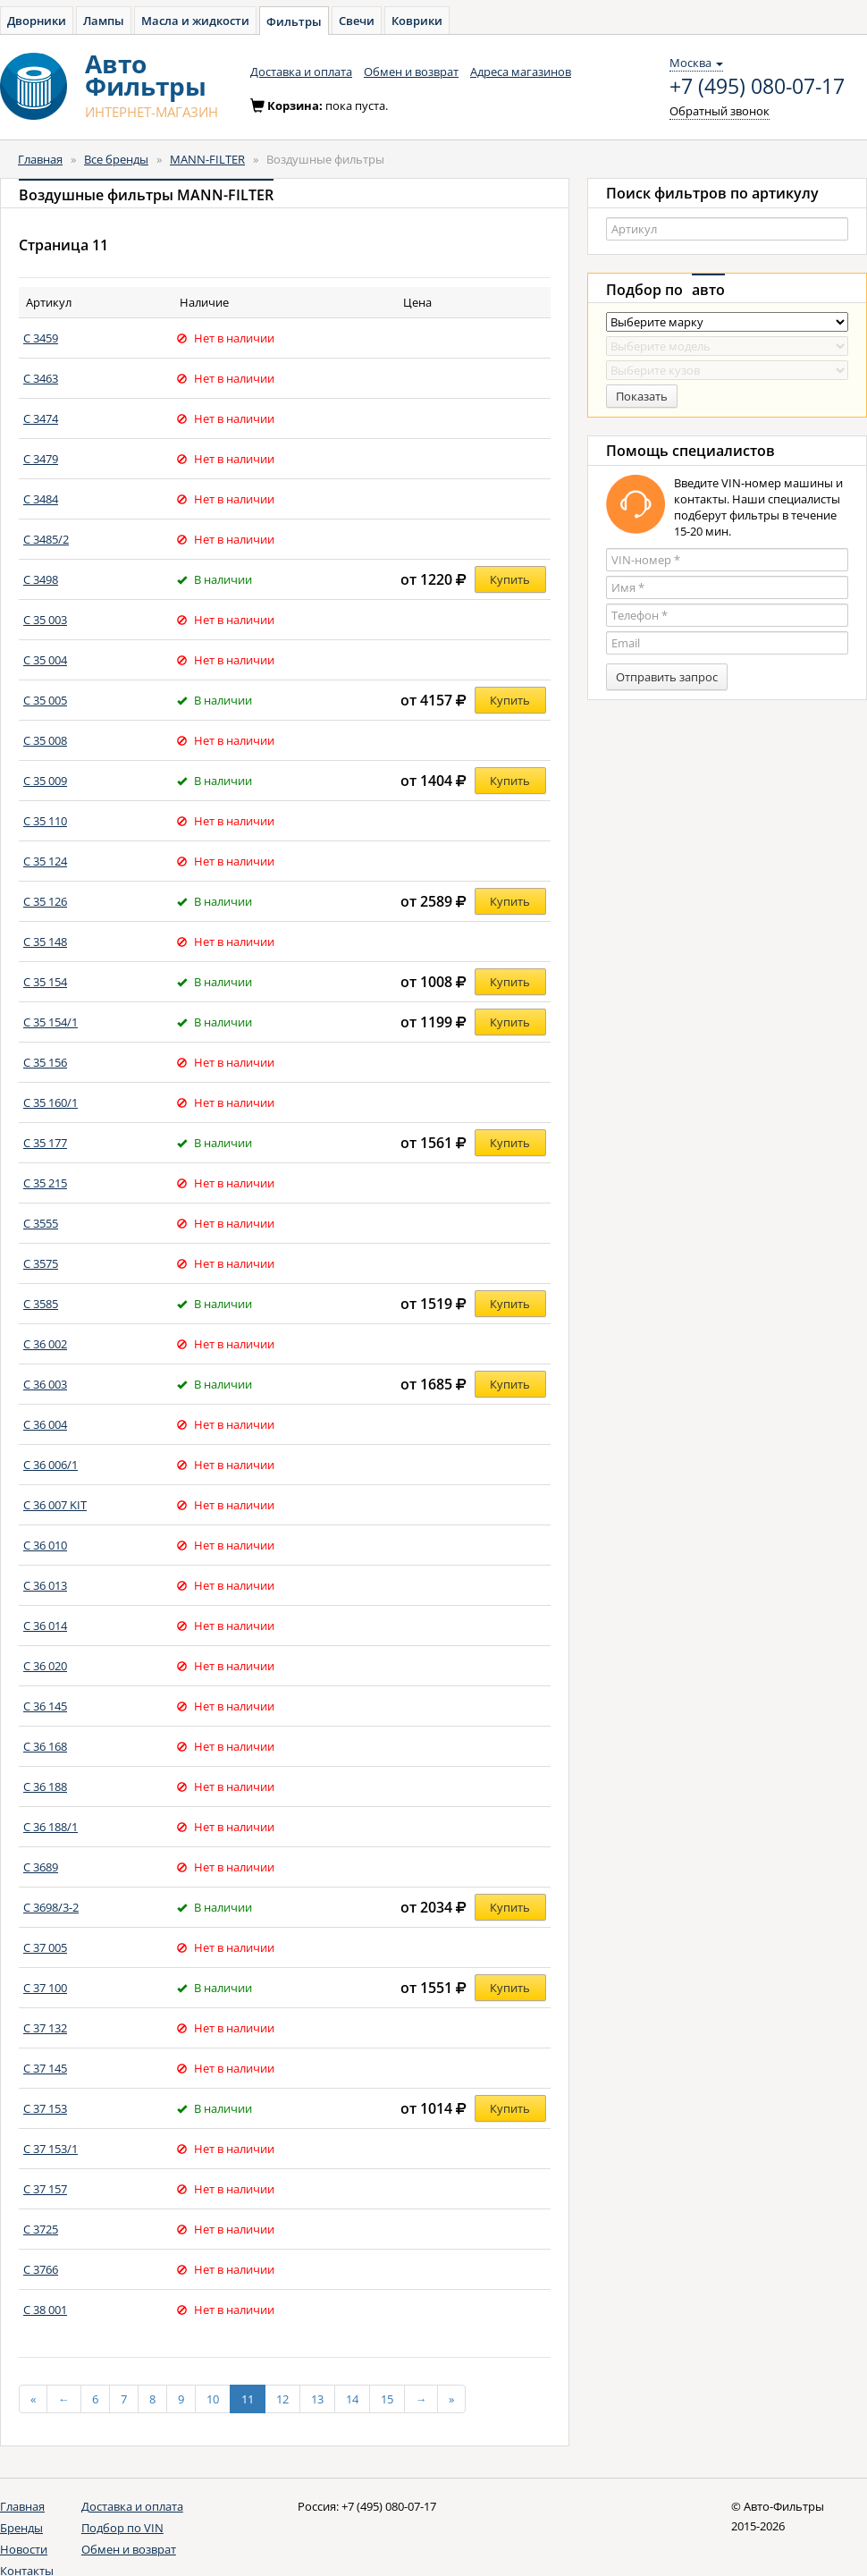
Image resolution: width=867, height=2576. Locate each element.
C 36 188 (45, 1786)
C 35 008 (45, 740)
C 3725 (40, 2229)
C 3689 (40, 1867)
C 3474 (40, 418)
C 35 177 (45, 1143)
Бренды (21, 2528)
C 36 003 (45, 1384)
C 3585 (40, 1304)
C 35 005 (45, 700)
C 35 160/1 (50, 1102)
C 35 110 (45, 821)
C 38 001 (45, 2310)
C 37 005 (45, 1947)
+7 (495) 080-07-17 (757, 87)
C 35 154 (45, 982)
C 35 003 (45, 620)
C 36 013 (45, 1585)
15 (387, 2399)
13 (317, 2399)
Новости (23, 2549)
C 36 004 (45, 1424)
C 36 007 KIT (55, 1505)
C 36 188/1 (50, 1827)
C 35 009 (45, 781)
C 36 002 (45, 1344)
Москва (696, 63)
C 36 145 (45, 1706)
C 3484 (40, 499)
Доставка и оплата (301, 71)
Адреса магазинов (520, 71)
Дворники (36, 21)
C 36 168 (45, 1746)
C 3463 (40, 378)
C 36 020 (45, 1666)
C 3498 (40, 579)
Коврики (416, 21)
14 (352, 2399)
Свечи (357, 21)
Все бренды (116, 159)
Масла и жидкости (195, 21)
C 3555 (40, 1223)
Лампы (103, 21)
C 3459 (40, 338)
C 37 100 (45, 1988)
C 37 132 (45, 2028)
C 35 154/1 (50, 1022)
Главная (40, 159)
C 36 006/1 (50, 1465)
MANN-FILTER (207, 159)
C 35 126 (45, 901)
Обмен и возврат (411, 71)
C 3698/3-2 (51, 1907)
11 (247, 2399)
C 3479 (40, 459)
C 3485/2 (46, 539)
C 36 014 (45, 1625)
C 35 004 (45, 660)
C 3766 (40, 2269)
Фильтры (294, 21)
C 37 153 (45, 2108)
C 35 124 (45, 861)
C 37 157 (45, 2189)
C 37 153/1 (50, 2149)
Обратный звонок (719, 111)
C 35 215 (45, 1183)
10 (212, 2399)
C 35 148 (45, 941)
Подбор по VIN (122, 2528)
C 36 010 (45, 1545)
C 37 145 (45, 2068)
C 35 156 (45, 1062)
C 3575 (40, 1263)
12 (282, 2399)
